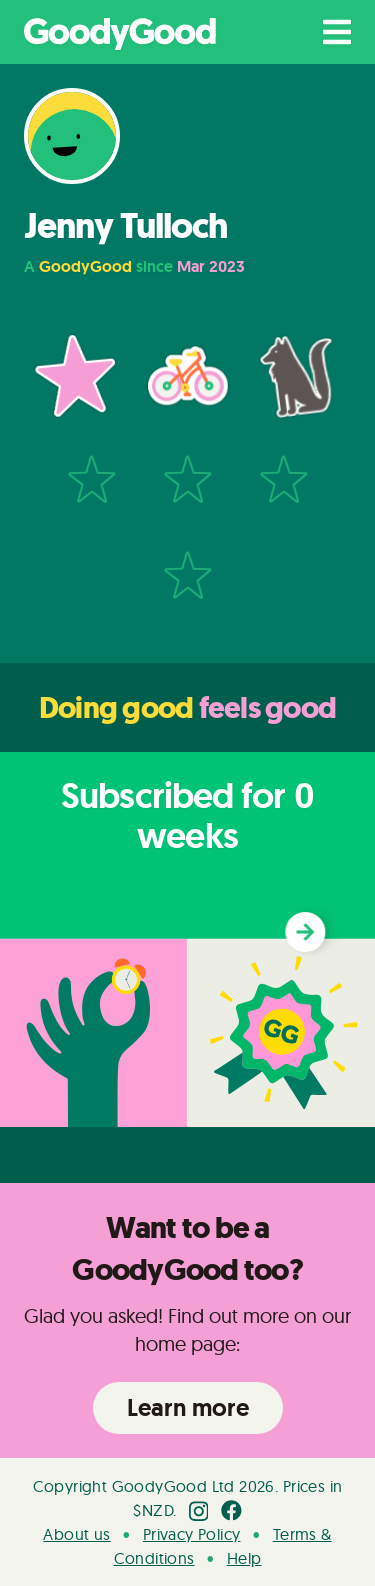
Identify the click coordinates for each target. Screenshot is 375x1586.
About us (76, 1534)
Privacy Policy (192, 1534)
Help (244, 1558)
